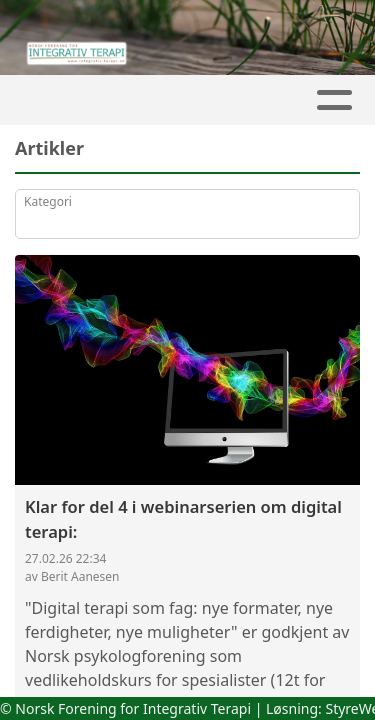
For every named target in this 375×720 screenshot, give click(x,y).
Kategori (48, 201)
